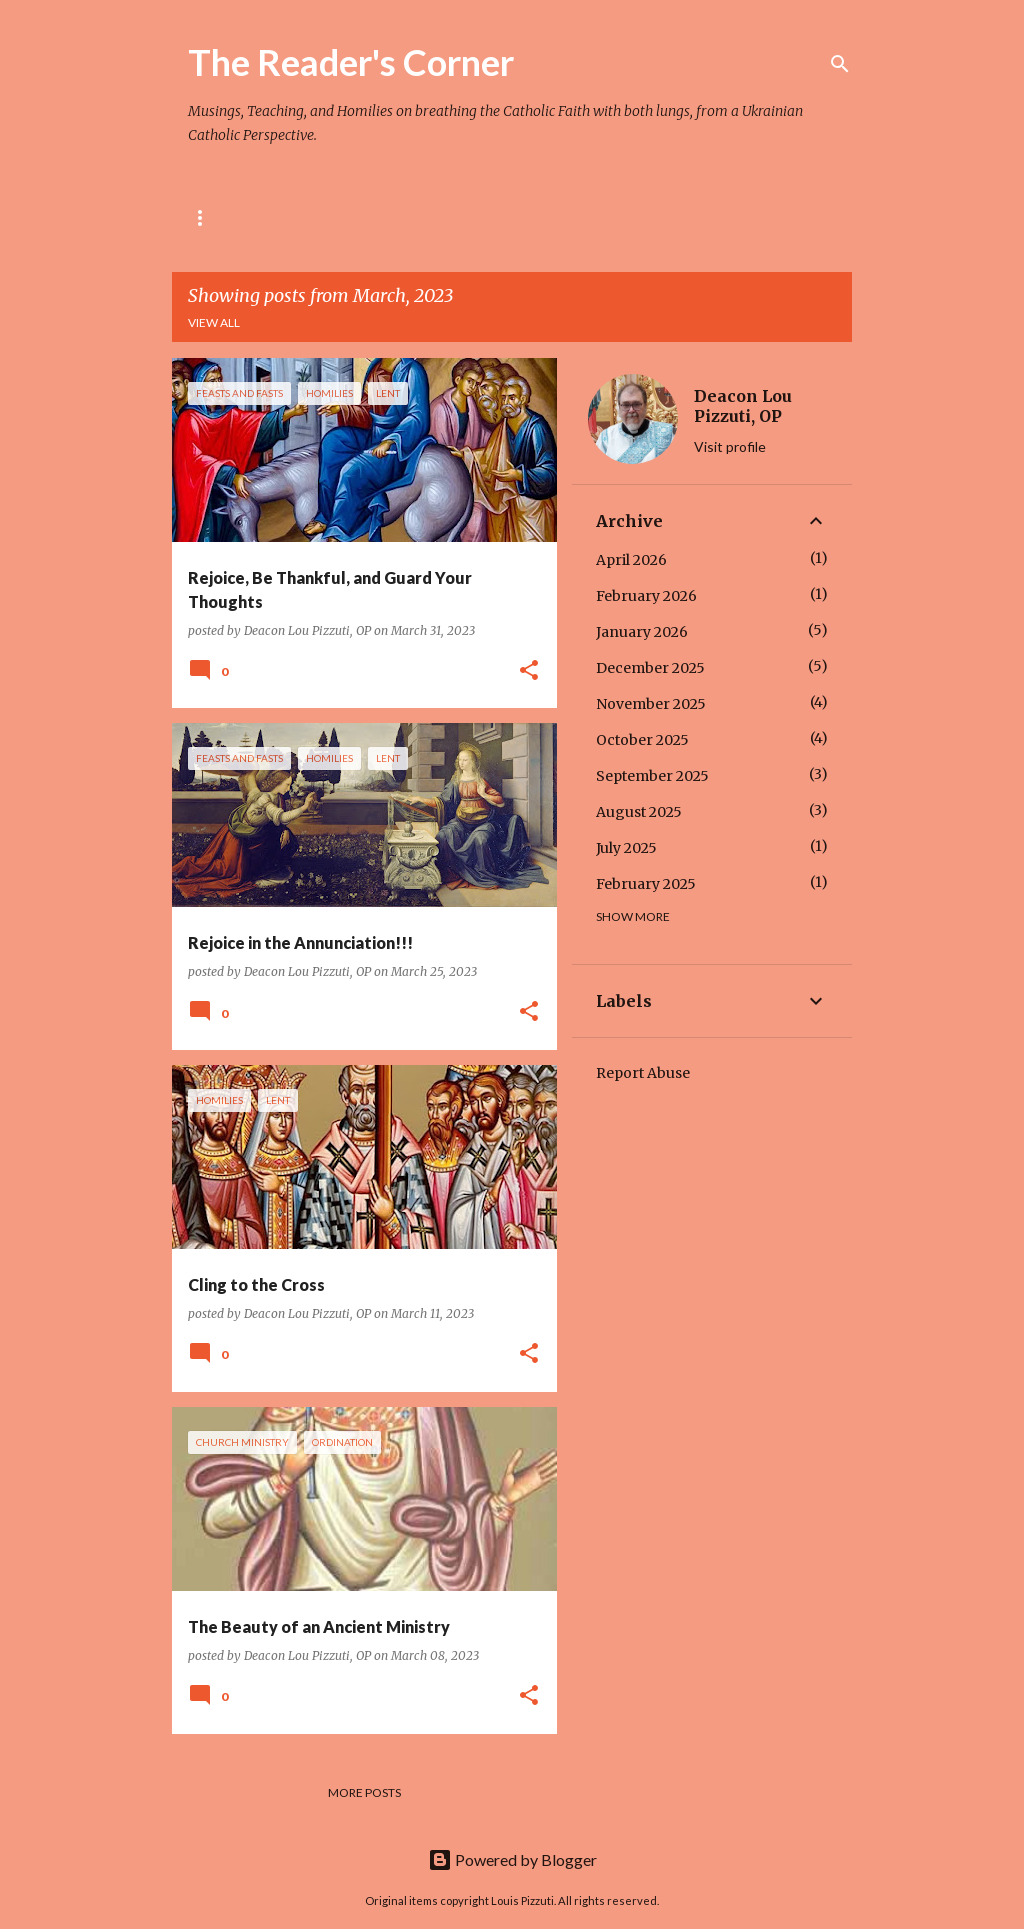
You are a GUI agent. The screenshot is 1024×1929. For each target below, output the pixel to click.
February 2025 (646, 884)
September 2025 (652, 776)
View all (214, 322)
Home (206, 217)
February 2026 (646, 596)
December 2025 (650, 668)
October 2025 (642, 740)
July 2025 (626, 848)
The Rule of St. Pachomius (355, 217)
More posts (364, 1792)
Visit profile (730, 446)
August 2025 (639, 812)
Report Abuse (643, 1073)
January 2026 (642, 632)
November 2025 (651, 704)
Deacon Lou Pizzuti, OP (743, 406)
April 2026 (631, 560)
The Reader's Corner (351, 62)
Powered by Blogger (512, 1859)
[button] (529, 671)
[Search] (840, 64)
